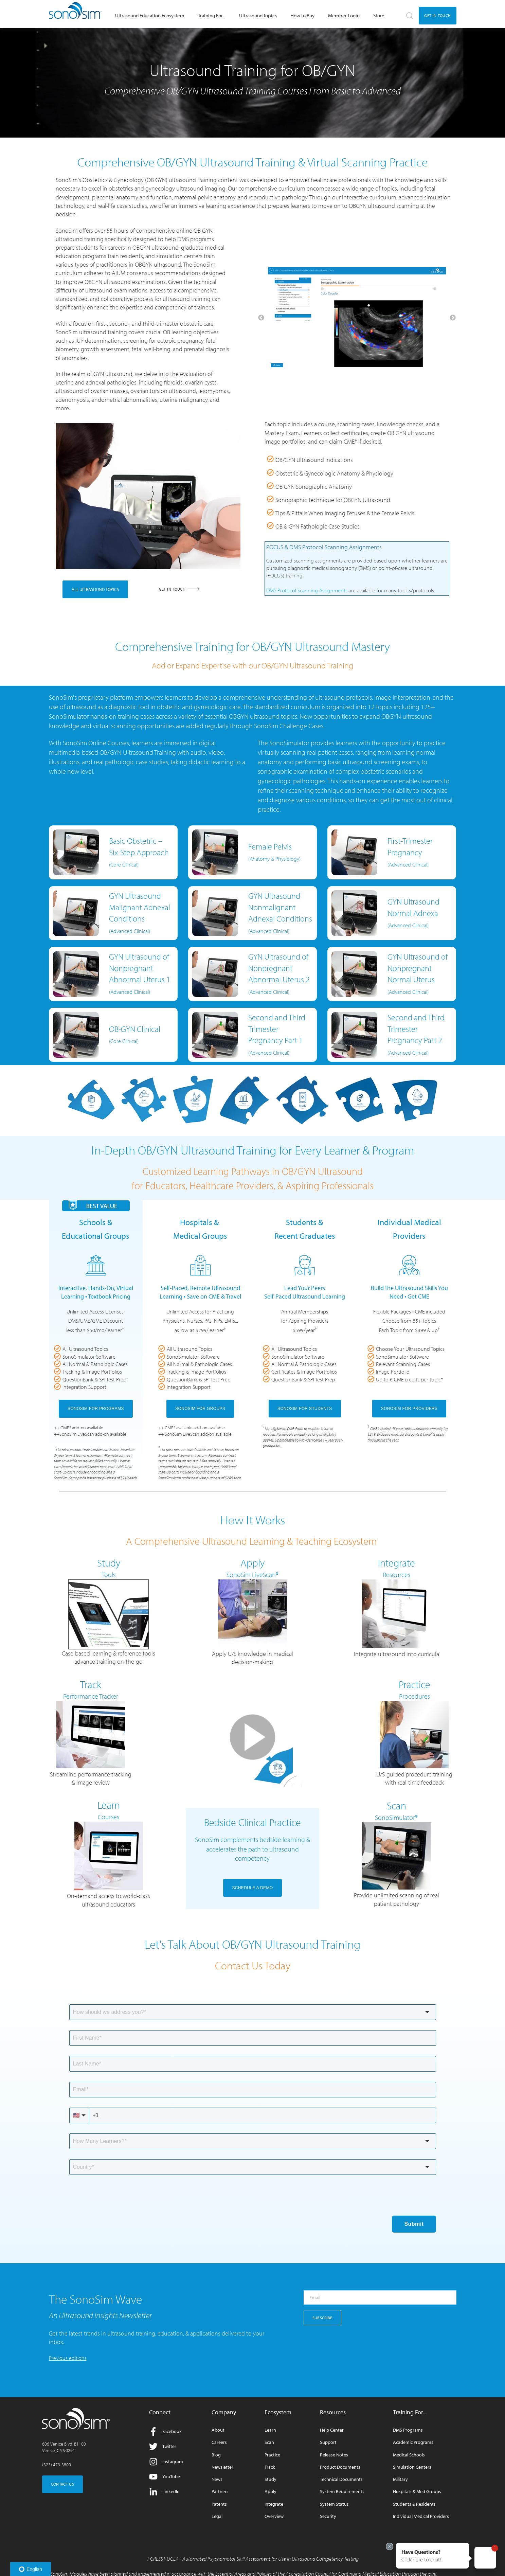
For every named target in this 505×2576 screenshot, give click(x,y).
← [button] (261, 318)
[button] (432, 2556)
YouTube (164, 2476)
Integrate (274, 2504)
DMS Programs (408, 2430)
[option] (357, 318)
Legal (217, 2516)
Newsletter (222, 2467)
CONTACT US (62, 2484)
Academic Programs (413, 2442)
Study (270, 2479)
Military (400, 2479)
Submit (413, 2224)
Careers (219, 2442)
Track (270, 2467)
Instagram (166, 2461)
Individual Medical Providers (421, 2516)
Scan (269, 2442)
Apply (270, 2491)
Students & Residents (414, 2504)
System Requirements (342, 2491)
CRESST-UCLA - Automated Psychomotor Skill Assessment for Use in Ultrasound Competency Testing (254, 2558)
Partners (220, 2491)
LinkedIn (164, 2491)
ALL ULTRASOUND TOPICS (95, 589)
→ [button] (452, 318)
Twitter (162, 2446)
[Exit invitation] (389, 2546)
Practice (272, 2455)
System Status (334, 2504)
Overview (274, 2516)
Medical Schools (409, 2455)
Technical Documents (341, 2479)
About (218, 2430)
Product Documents (340, 2467)
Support (328, 2442)
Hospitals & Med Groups (417, 2491)
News (217, 2479)
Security (328, 2516)
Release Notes (334, 2455)
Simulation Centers (412, 2467)
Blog (216, 2455)
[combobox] (252, 2012)
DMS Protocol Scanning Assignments (306, 590)
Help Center (332, 2430)
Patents (219, 2504)
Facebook (165, 2431)
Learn (270, 2430)
